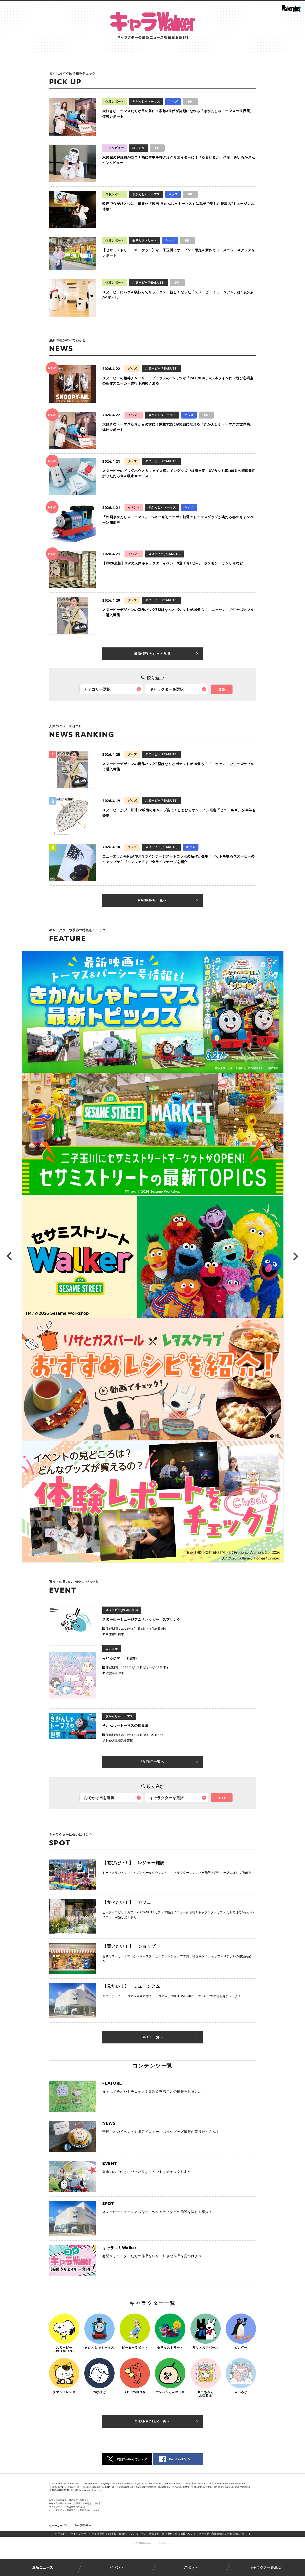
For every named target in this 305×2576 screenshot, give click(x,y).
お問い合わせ (118, 2534)
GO (218, 689)
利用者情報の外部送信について (229, 2534)
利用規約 (60, 2534)
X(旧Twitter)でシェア (127, 2459)
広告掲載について (185, 2534)
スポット (191, 2567)
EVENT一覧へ (169, 1762)
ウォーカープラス (59, 2525)
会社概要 (203, 2534)
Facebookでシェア (178, 2459)
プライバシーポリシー (81, 2534)
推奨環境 (102, 2534)
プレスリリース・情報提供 (144, 2534)
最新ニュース (42, 2567)
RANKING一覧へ (168, 900)
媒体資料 (167, 2534)
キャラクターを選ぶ (265, 2567)
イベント (117, 2567)
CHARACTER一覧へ (167, 2422)
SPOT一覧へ (170, 2037)
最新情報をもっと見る (166, 653)
